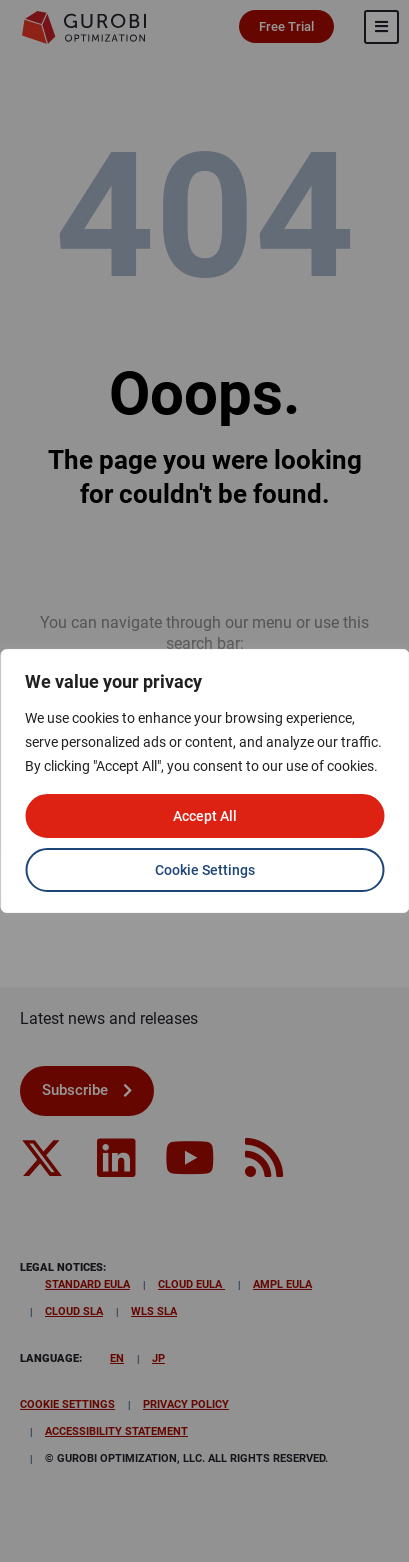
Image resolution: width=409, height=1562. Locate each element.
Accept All (205, 816)
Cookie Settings (205, 870)
